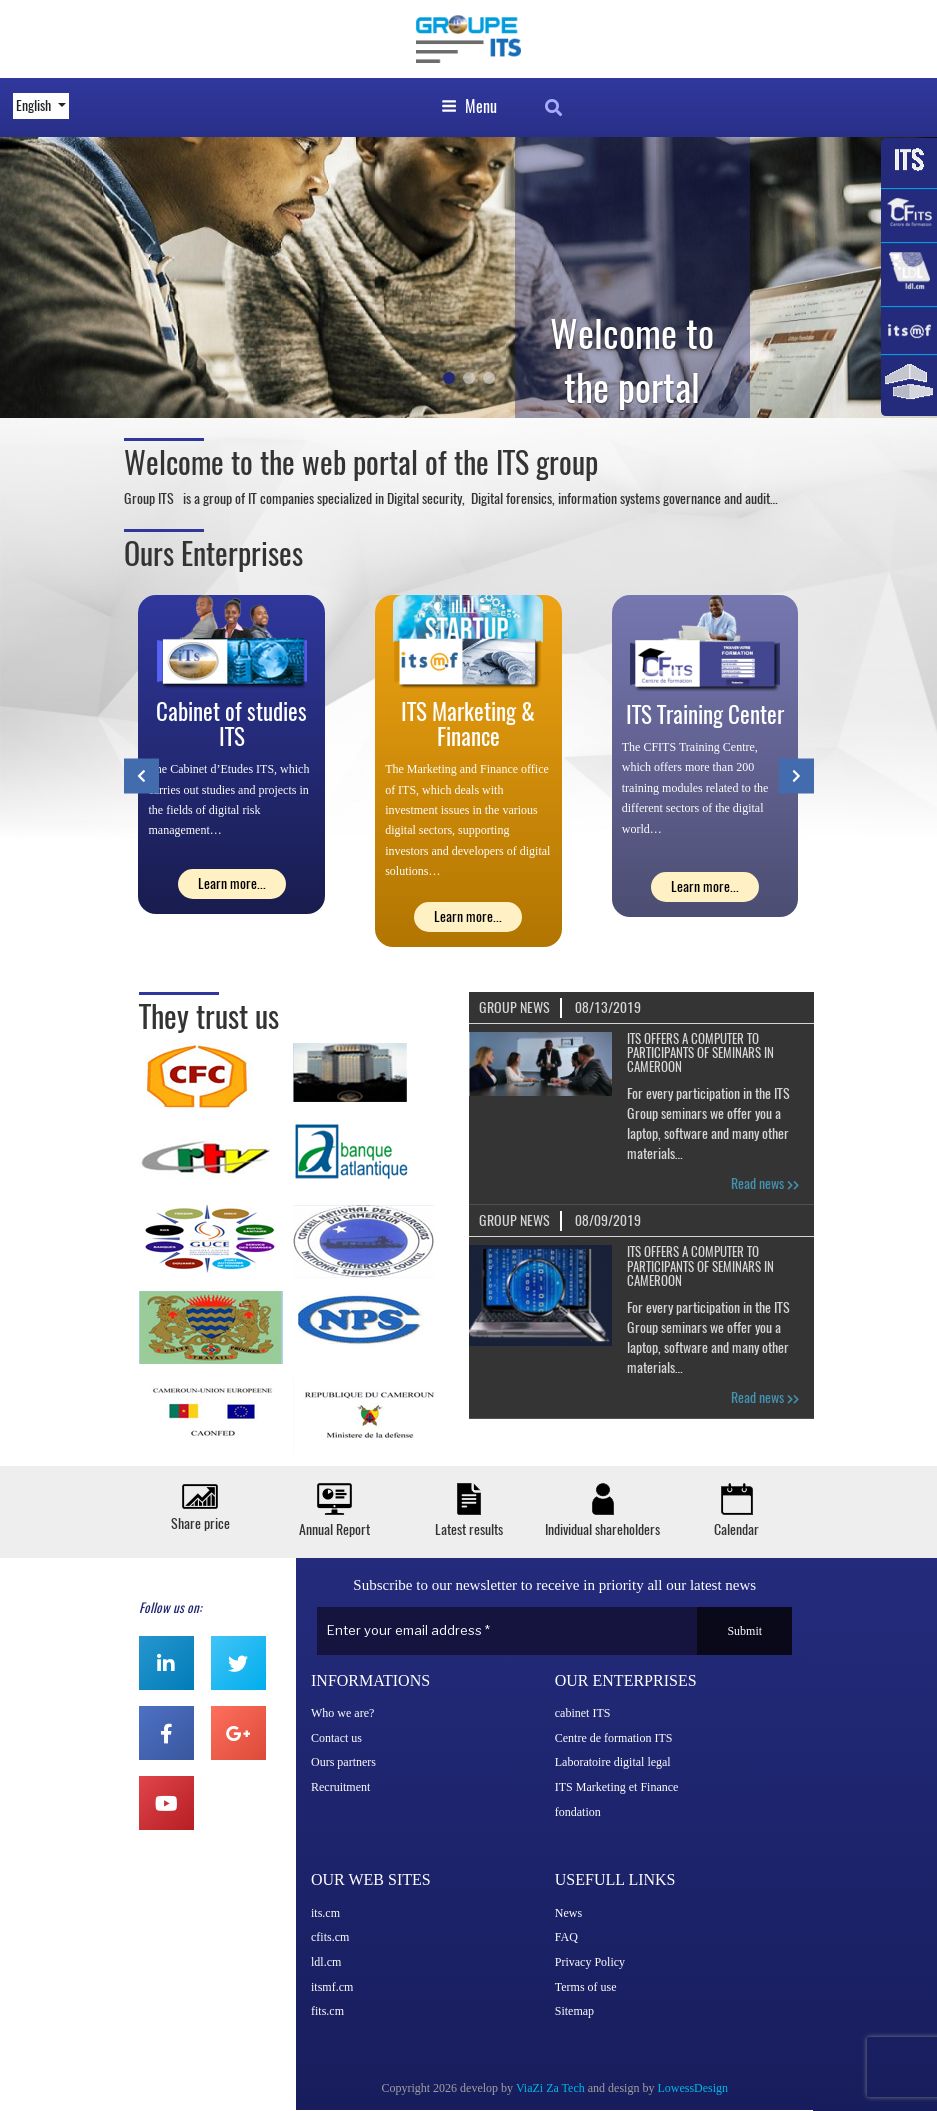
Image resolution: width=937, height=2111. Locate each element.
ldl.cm (326, 1962)
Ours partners (343, 1762)
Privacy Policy (590, 1962)
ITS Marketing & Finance (468, 724)
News (568, 1913)
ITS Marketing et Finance (617, 1787)
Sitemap (574, 2011)
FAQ (566, 1937)
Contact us (336, 1738)
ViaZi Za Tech (550, 2088)
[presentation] (141, 775)
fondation (578, 1812)
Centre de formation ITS (614, 1738)
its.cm (325, 1913)
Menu (469, 106)
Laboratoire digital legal (613, 1762)
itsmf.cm (332, 1987)
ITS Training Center (705, 714)
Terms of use (586, 1987)
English (35, 105)
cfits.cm (330, 1937)
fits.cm (327, 2011)
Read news (765, 1183)
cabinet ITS (583, 1713)
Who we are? (342, 1713)
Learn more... (232, 883)
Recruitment (340, 1787)
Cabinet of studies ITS (231, 724)
